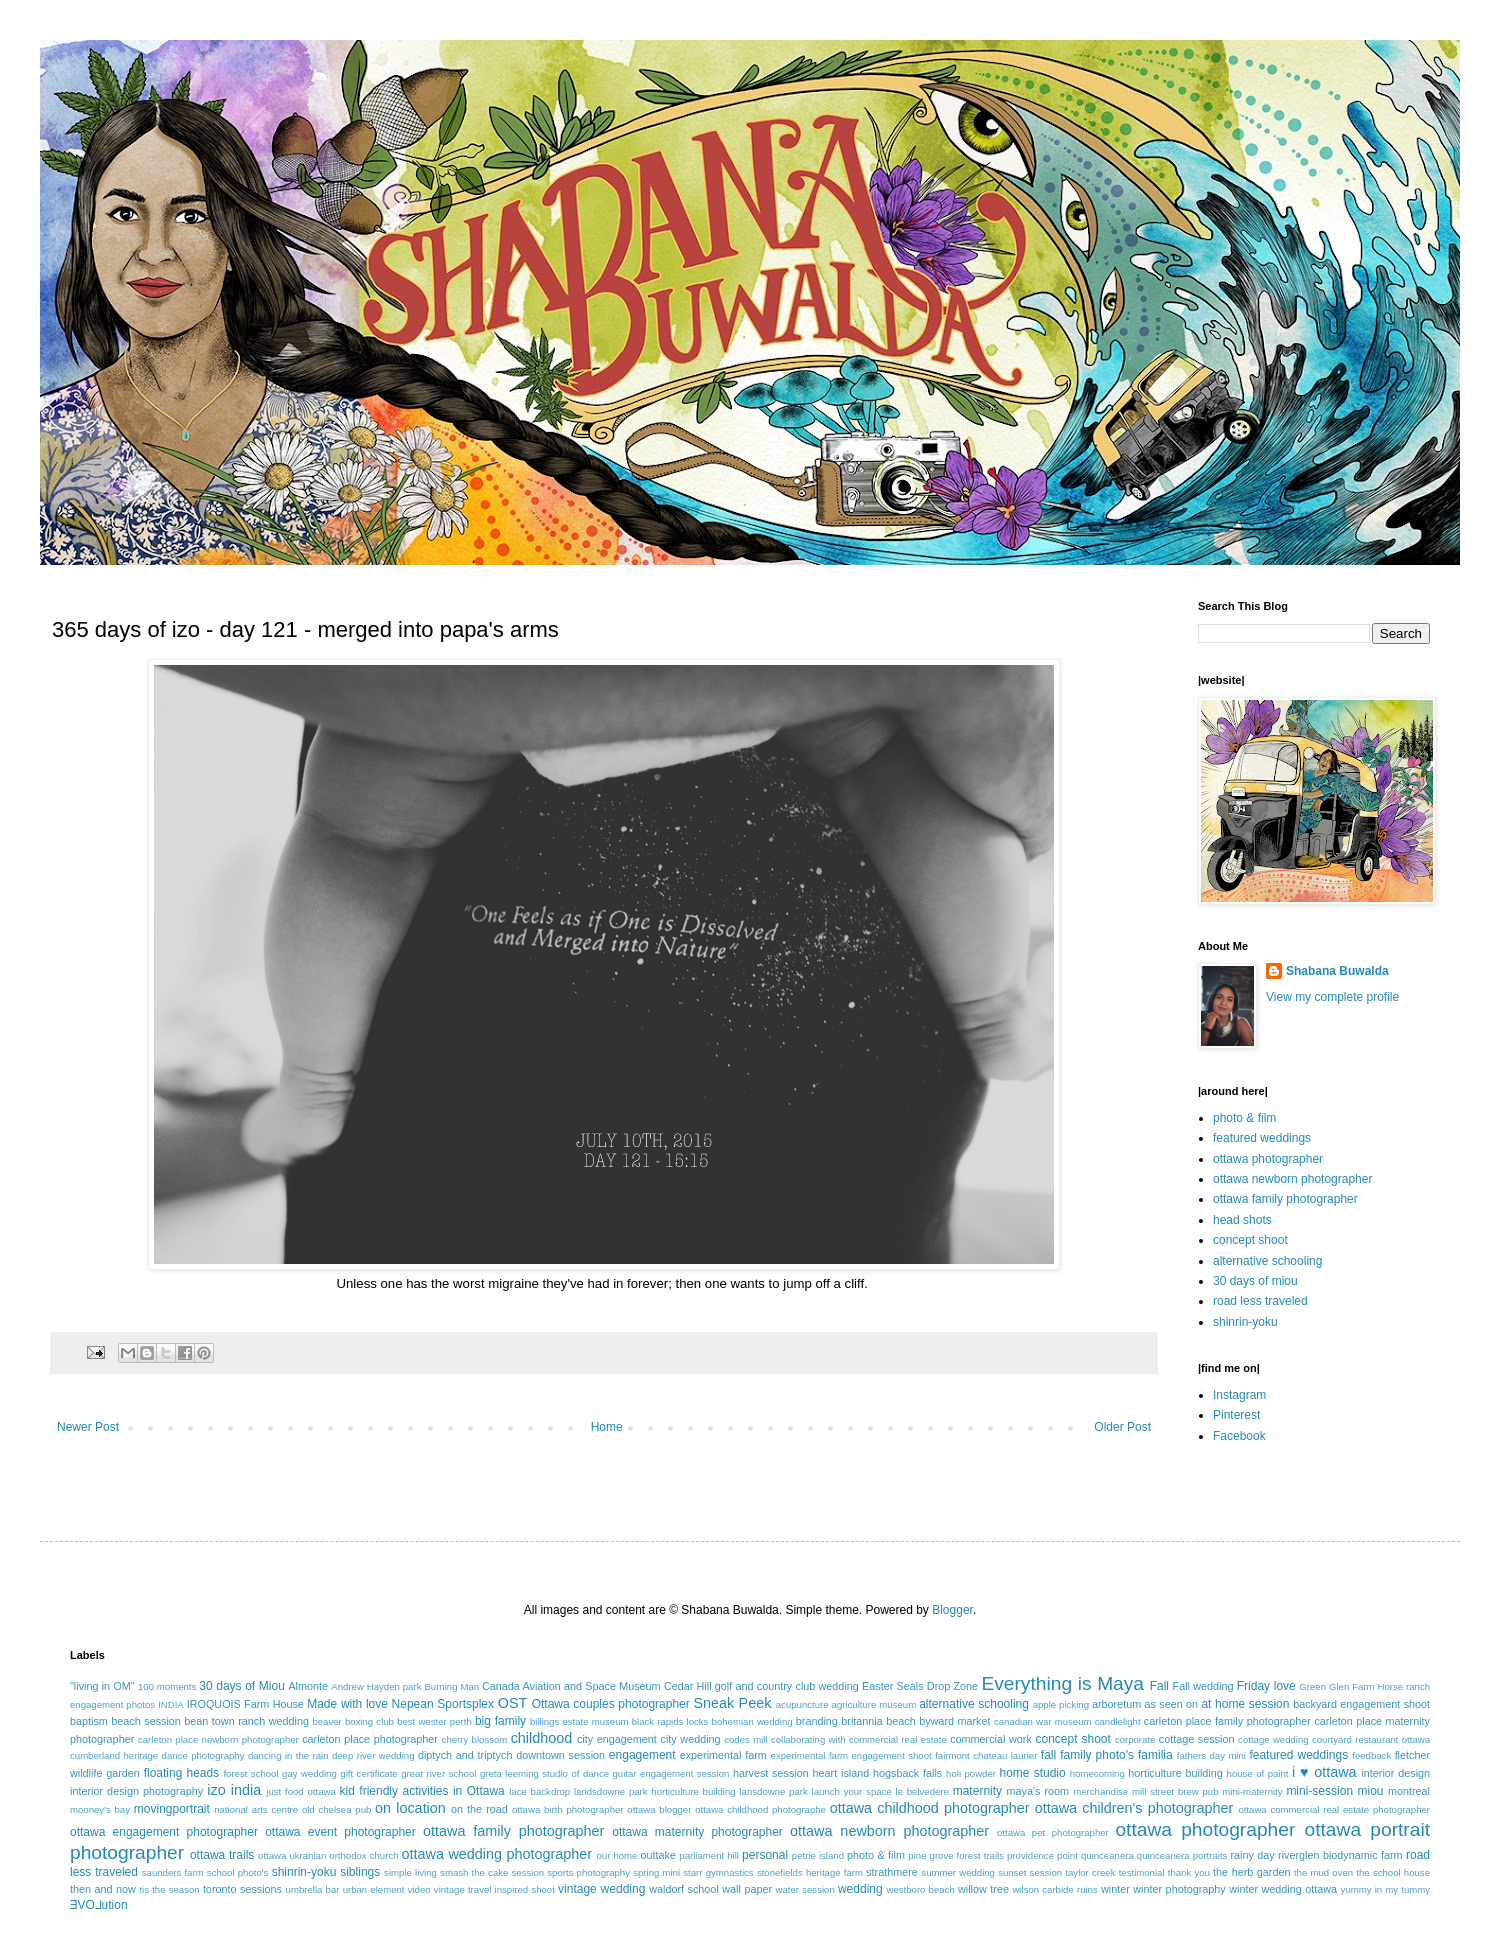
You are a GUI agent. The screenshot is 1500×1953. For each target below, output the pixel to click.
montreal (1409, 1791)
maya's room (1038, 1791)
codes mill (745, 1739)
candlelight (1118, 1721)
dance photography (203, 1755)
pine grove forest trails (956, 1855)
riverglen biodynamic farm (1340, 1855)
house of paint (1258, 1773)
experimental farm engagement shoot (851, 1755)
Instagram (1239, 1395)
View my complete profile (1332, 997)
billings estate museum (579, 1721)
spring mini (656, 1872)
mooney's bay (100, 1809)
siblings (360, 1872)
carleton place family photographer (1227, 1721)
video (419, 1889)
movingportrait (172, 1809)
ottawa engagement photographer (164, 1832)
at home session (1245, 1704)
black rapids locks (670, 1721)
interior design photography (136, 1791)
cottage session (1197, 1739)
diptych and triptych (465, 1755)
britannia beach (878, 1721)
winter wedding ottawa (1283, 1889)
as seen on (1172, 1704)
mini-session (1319, 1791)
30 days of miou (1255, 1281)
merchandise (1100, 1791)
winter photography (1179, 1889)
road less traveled (1260, 1301)
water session (805, 1889)
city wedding (690, 1739)
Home (607, 1427)
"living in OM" (102, 1686)
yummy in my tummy (1386, 1889)
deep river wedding (373, 1755)
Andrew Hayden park (376, 1686)
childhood (542, 1738)
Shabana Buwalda (1337, 971)
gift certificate (368, 1773)
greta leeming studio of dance (544, 1773)
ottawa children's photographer (1134, 1808)
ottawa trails (222, 1855)
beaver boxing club (353, 1721)
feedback (1371, 1755)
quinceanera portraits (1182, 1855)
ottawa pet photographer (1053, 1832)
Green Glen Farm (1336, 1686)
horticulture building (1175, 1773)
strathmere (892, 1872)
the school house (1393, 1872)
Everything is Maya (1062, 1683)
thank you (1189, 1872)
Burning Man (451, 1686)
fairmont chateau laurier (986, 1755)
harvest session (771, 1773)
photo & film (1244, 1118)
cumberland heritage (114, 1755)
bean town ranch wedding (246, 1721)
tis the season (169, 1889)
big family (500, 1721)
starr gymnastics (718, 1872)
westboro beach (921, 1889)
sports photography (588, 1872)
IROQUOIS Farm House (245, 1704)
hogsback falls (907, 1773)
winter (1115, 1889)
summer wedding (958, 1872)
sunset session (1030, 1872)
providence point (1042, 1855)
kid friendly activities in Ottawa (422, 1791)
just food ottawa (300, 1791)
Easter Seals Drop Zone (920, 1686)
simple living (410, 1872)
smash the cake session (492, 1872)
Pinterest (1236, 1415)
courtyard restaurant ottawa (1371, 1739)
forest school (250, 1773)
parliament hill (709, 1855)
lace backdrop (539, 1791)
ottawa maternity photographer (697, 1832)
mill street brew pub (1175, 1791)
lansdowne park (773, 1791)
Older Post (1122, 1427)
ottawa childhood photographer (930, 1808)
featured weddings (1262, 1138)
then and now (103, 1889)
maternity (977, 1791)
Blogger (952, 1610)
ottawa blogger (659, 1809)
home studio (1032, 1773)
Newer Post (88, 1427)
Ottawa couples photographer (611, 1704)
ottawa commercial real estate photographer (1334, 1809)
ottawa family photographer (1285, 1199)
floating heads (182, 1773)
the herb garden (1251, 1872)
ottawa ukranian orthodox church (328, 1855)
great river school (438, 1773)
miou (1371, 1791)
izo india (234, 1790)
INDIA (171, 1704)
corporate (1135, 1739)
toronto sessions (242, 1889)
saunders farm (173, 1872)
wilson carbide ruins (1054, 1889)
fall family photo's (1087, 1755)
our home (616, 1855)
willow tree (983, 1889)
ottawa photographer (1268, 1159)
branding (817, 1721)
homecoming (1097, 1773)
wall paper (747, 1889)
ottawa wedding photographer (497, 1854)
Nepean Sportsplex (443, 1704)
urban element (374, 1889)
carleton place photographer (370, 1739)
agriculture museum (874, 1704)
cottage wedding (1273, 1739)
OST (513, 1703)
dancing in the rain (288, 1755)
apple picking (1061, 1704)
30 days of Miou (242, 1686)
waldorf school (684, 1889)
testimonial (1142, 1872)
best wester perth (434, 1721)
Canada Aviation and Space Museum (571, 1686)
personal (765, 1855)
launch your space (852, 1791)
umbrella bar (313, 1889)
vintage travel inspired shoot (494, 1889)
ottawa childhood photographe (760, 1809)
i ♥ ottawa (1324, 1772)
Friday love (1266, 1686)
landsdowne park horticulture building (655, 1791)
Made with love (347, 1704)
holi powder (971, 1773)
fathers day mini (1211, 1755)
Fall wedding (1203, 1686)
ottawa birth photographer (568, 1809)
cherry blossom (475, 1739)
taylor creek (1090, 1872)
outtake (658, 1855)
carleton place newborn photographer (218, 1739)
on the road (479, 1809)
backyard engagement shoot (1361, 1704)
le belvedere (922, 1791)
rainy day (1252, 1855)
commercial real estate (898, 1739)
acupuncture (802, 1704)
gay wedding (309, 1773)
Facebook (1239, 1436)
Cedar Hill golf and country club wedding (761, 1686)
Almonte (308, 1686)
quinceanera (1107, 1855)
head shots (1242, 1220)
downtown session (560, 1755)
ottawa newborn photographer (1292, 1179)
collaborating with (808, 1739)
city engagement (617, 1739)
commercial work (991, 1739)
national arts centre (256, 1809)
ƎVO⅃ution (99, 1905)
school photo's (238, 1872)
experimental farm (723, 1755)
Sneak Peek (732, 1703)
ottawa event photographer (340, 1832)
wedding (860, 1889)
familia (1155, 1755)
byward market (954, 1721)
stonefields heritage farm (810, 1872)
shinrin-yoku (1245, 1322)
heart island (841, 1773)
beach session (146, 1721)
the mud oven (1323, 1872)
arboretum (1116, 1704)
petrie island (818, 1855)
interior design (1395, 1773)
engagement (642, 1755)
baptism (89, 1721)
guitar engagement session (671, 1773)
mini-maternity (1252, 1791)
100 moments (167, 1686)
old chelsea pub (336, 1809)
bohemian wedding (752, 1721)
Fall (1159, 1686)
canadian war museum (1043, 1721)
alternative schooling (1267, 1261)
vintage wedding (601, 1889)
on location (410, 1808)
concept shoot (1250, 1240)
